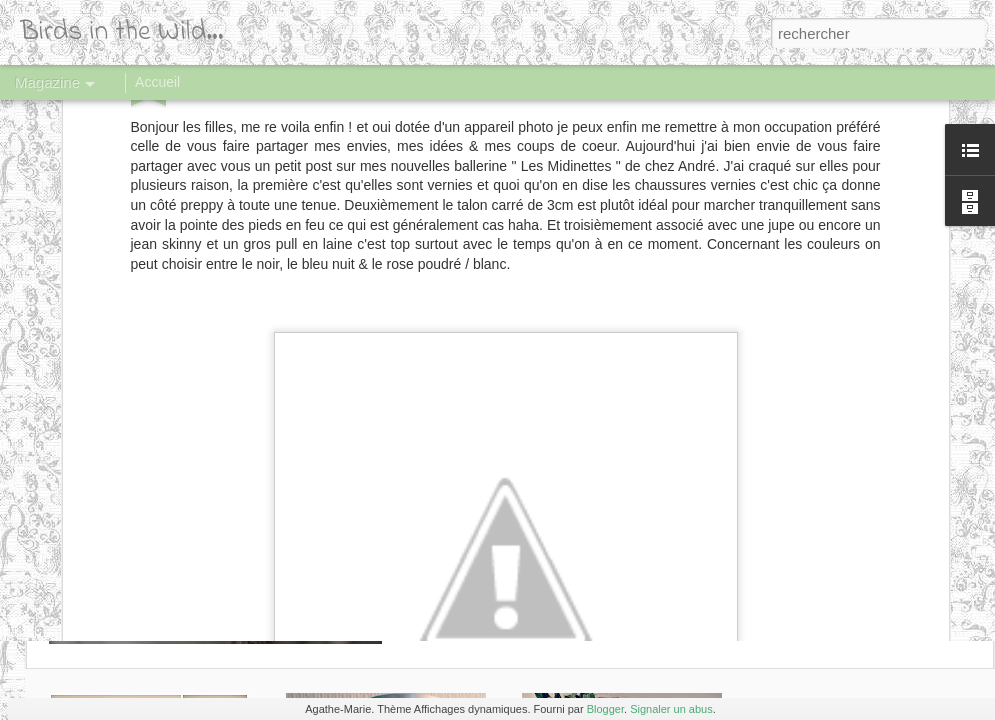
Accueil (157, 82)
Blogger (605, 709)
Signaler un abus (671, 709)
